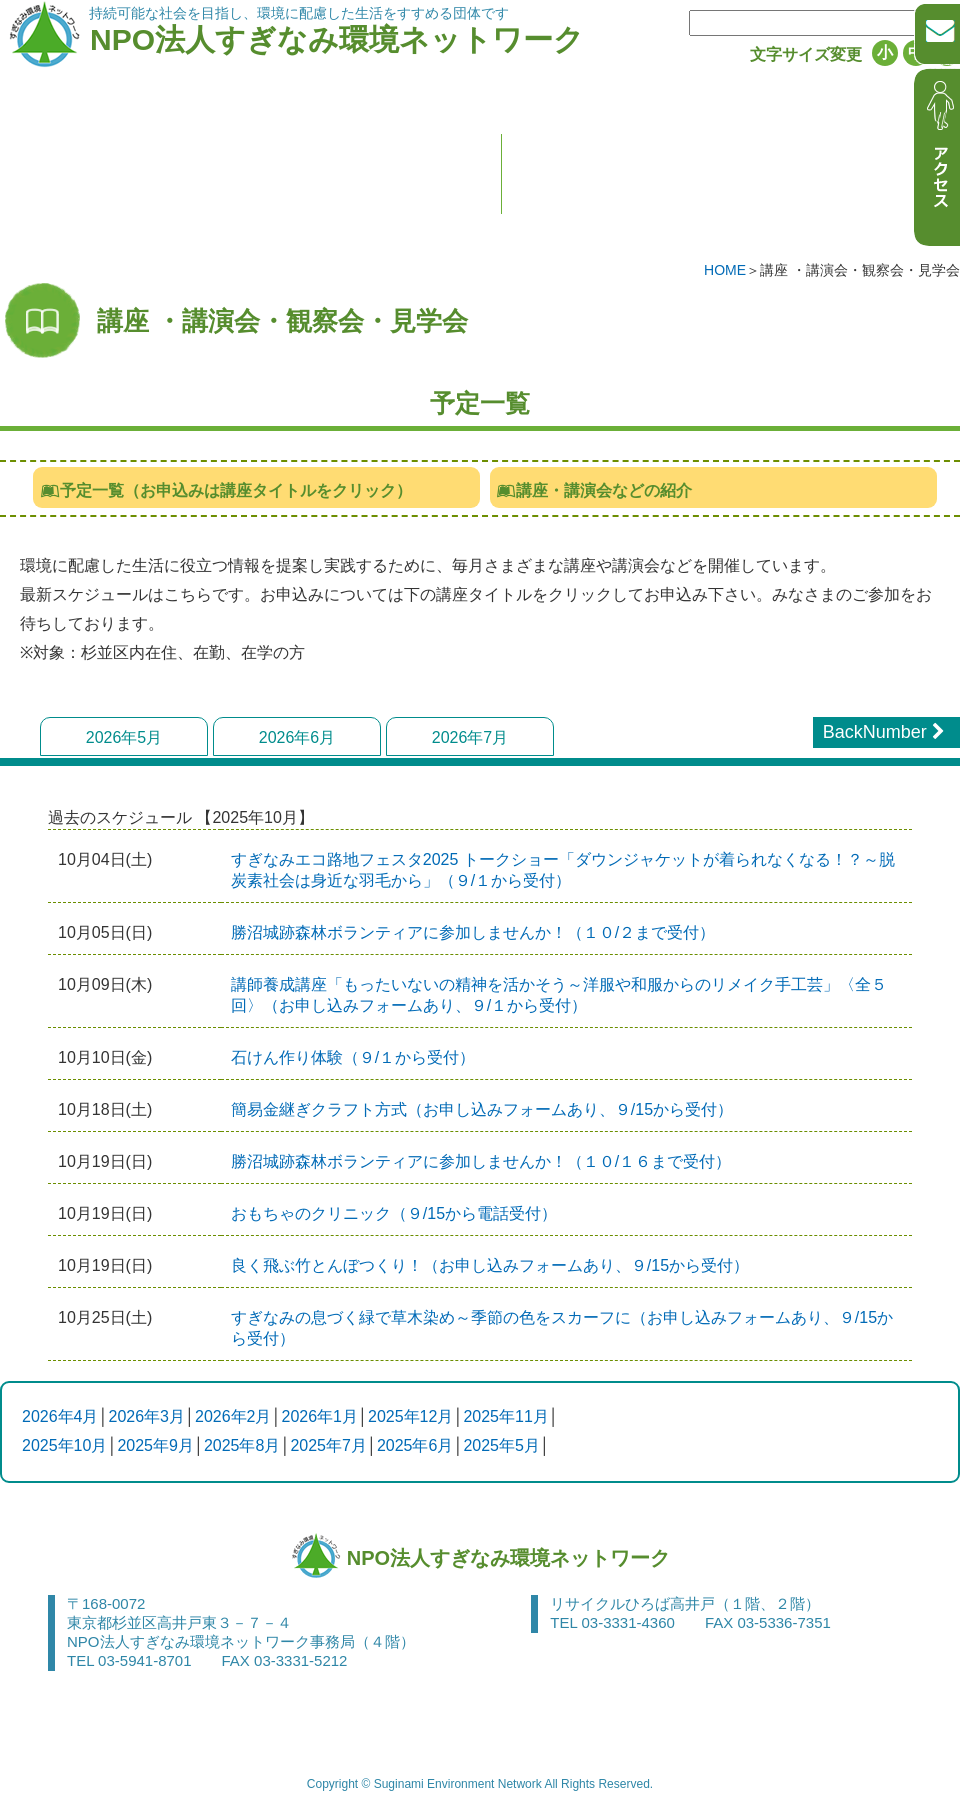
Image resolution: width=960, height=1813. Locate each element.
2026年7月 (470, 737)
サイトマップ (857, 1723)
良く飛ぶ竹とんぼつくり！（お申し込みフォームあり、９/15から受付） (490, 1265)
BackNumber (886, 732)
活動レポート (796, 231)
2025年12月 (410, 1416)
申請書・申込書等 (90, 1723)
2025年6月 (415, 1445)
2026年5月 (124, 737)
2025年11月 (505, 1416)
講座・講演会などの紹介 (594, 490)
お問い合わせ (227, 1723)
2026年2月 (233, 1416)
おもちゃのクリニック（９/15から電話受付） (394, 1213)
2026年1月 (320, 1416)
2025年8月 (242, 1445)
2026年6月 (297, 737)
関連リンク (342, 1723)
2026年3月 (147, 1416)
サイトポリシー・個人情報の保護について (549, 1723)
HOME (725, 270)
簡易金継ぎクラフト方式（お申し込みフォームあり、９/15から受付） (482, 1109)
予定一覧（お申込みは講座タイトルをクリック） (225, 490)
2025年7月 (328, 1445)
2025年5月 (501, 1445)
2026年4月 (60, 1416)
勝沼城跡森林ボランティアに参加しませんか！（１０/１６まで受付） (481, 1161)
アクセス (748, 1723)
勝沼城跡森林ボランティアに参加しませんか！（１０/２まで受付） (473, 932)
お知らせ (633, 231)
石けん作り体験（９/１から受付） (353, 1057)
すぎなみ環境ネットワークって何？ (212, 231)
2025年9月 (155, 1445)
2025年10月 (64, 1445)
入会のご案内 (471, 231)
